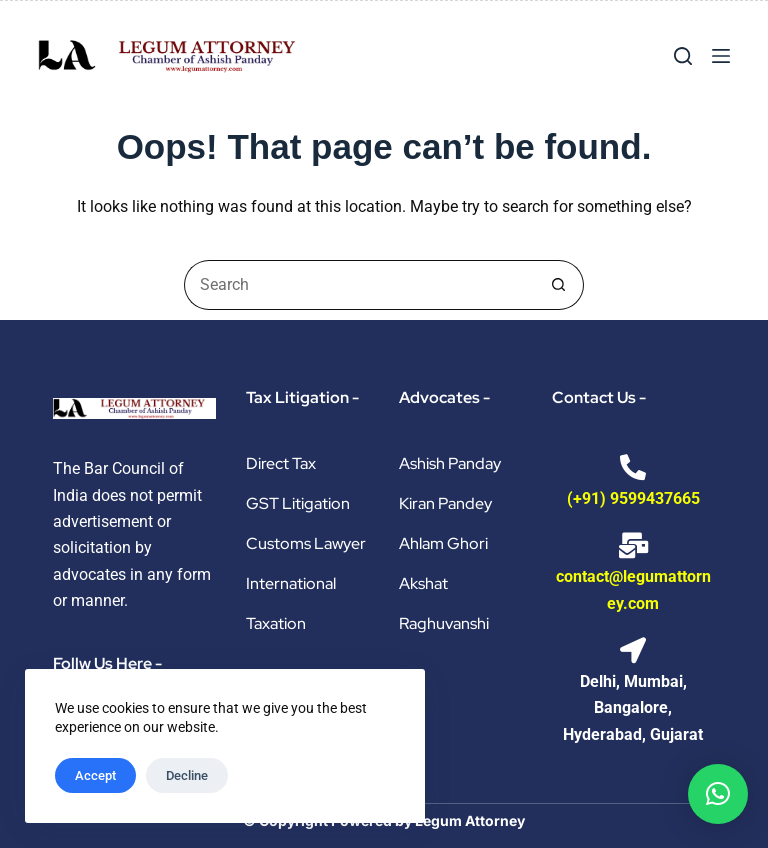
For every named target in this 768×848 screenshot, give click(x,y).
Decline (187, 775)
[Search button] (559, 285)
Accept (95, 775)
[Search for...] (359, 285)
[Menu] (721, 56)
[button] (718, 794)
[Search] (683, 56)
